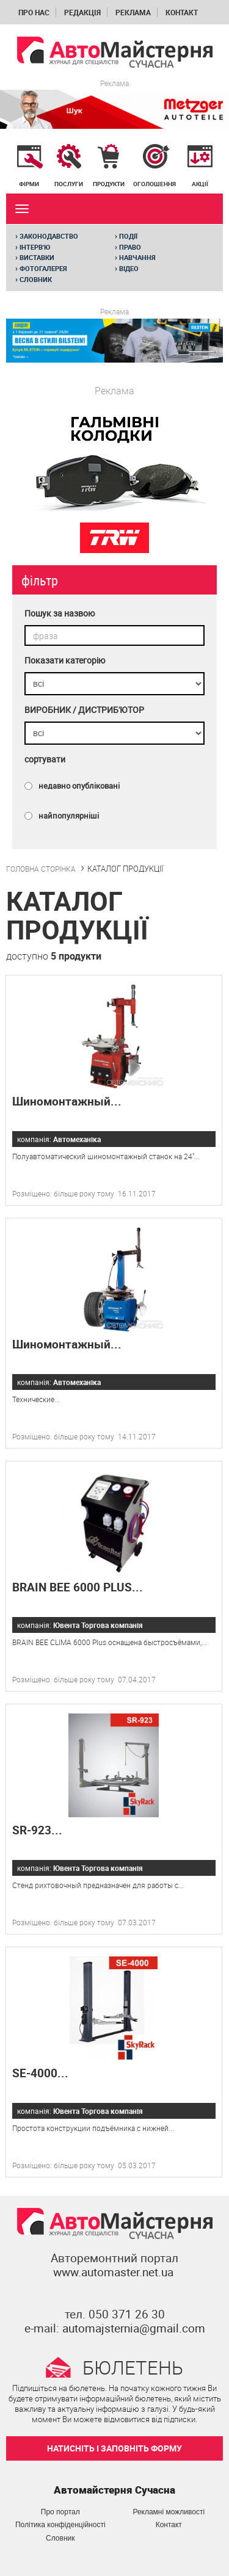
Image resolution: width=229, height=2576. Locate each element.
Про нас (33, 12)
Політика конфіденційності (60, 2524)
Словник (33, 279)
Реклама (133, 12)
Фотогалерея (41, 268)
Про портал (60, 2512)
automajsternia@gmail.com (133, 2328)
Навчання (135, 257)
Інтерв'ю (32, 247)
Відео (127, 268)
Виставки (34, 257)
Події (126, 236)
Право (128, 247)
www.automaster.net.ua (113, 2272)
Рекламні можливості (169, 2512)
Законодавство (46, 236)
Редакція (82, 12)
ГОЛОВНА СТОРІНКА (41, 869)
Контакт (181, 12)
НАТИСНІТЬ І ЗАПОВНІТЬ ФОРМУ (114, 2448)
